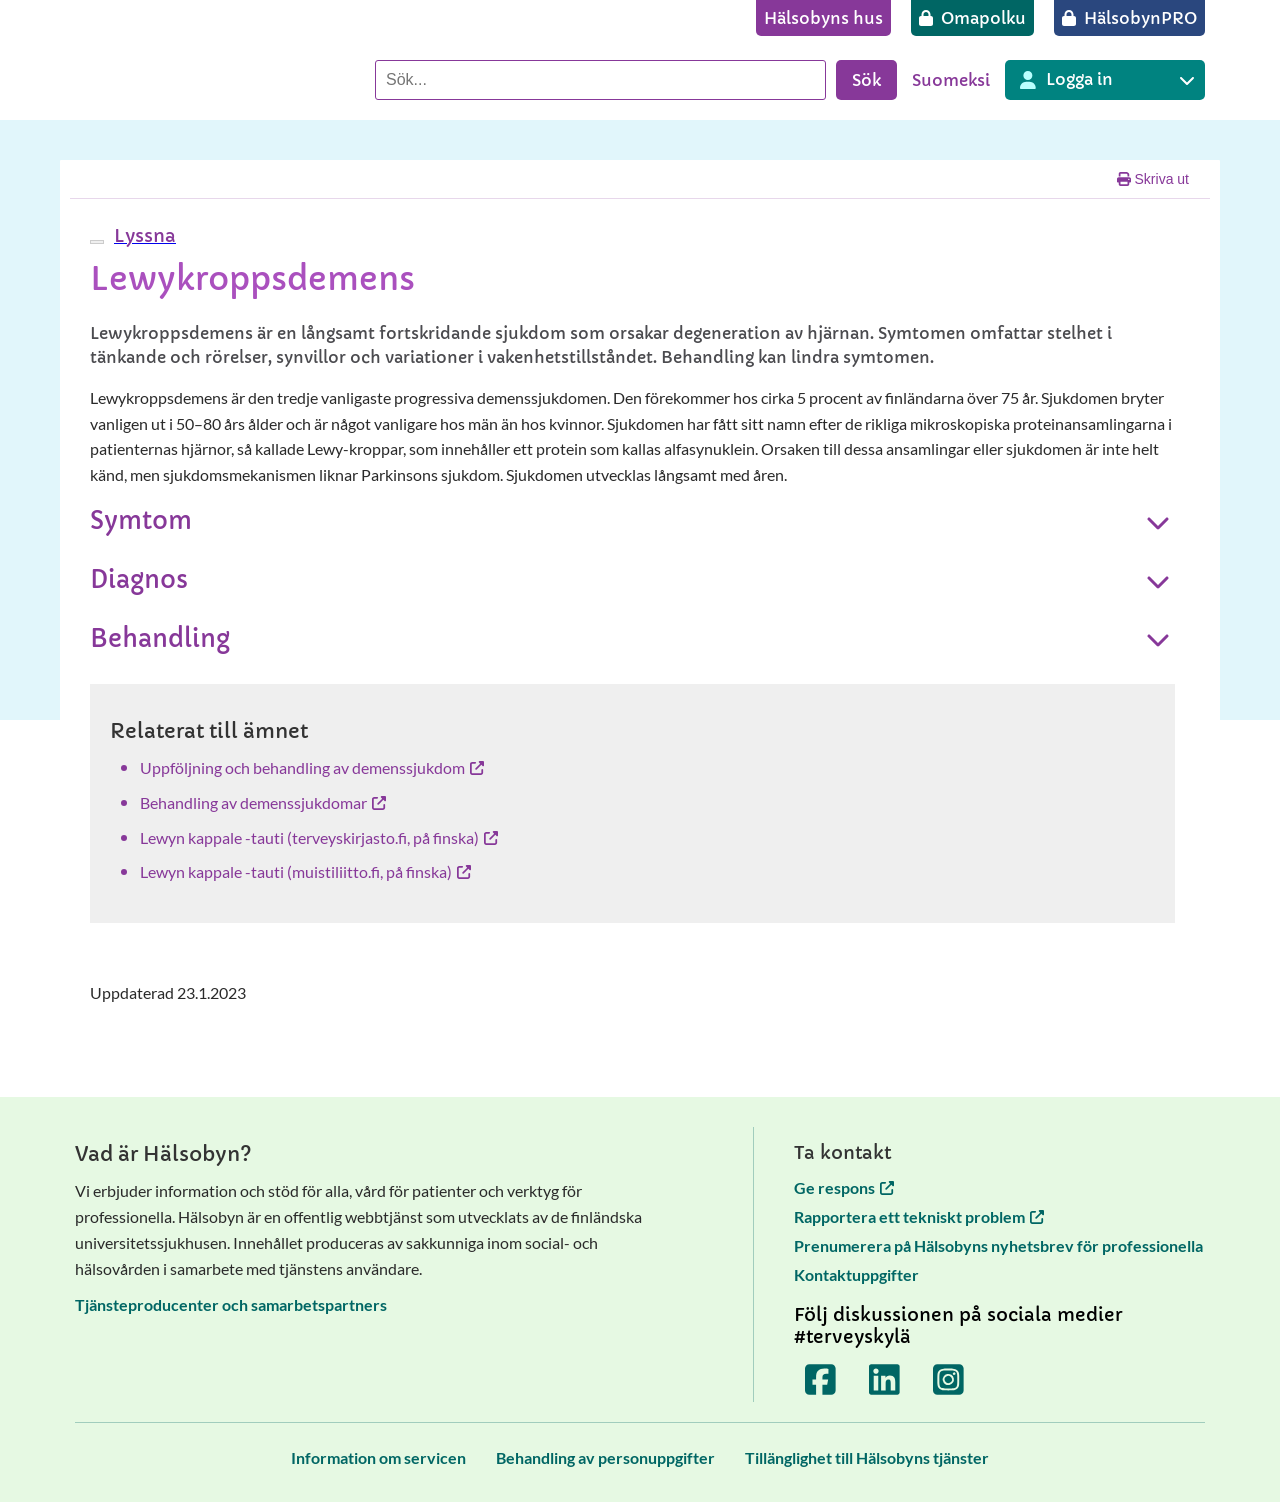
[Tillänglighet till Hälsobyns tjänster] (867, 1457)
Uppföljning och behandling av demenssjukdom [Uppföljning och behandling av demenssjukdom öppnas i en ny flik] (312, 767)
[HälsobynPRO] (1129, 18)
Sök (866, 80)
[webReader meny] (97, 242)
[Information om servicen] (378, 1457)
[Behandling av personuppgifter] (605, 1457)
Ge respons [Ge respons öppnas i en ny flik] (844, 1187)
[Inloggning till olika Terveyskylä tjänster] (1105, 80)
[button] (142, 235)
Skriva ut (1153, 179)
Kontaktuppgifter (856, 1274)
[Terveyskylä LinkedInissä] (885, 1380)
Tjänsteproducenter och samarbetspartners (231, 1304)
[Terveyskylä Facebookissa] (821, 1380)
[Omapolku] (972, 18)
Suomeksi (951, 80)
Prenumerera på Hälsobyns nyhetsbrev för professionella (998, 1245)
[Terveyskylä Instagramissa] (949, 1380)
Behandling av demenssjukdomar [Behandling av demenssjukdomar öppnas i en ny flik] (263, 802)
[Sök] (600, 80)
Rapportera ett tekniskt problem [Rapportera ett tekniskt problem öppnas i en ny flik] (919, 1216)
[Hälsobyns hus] (823, 18)
